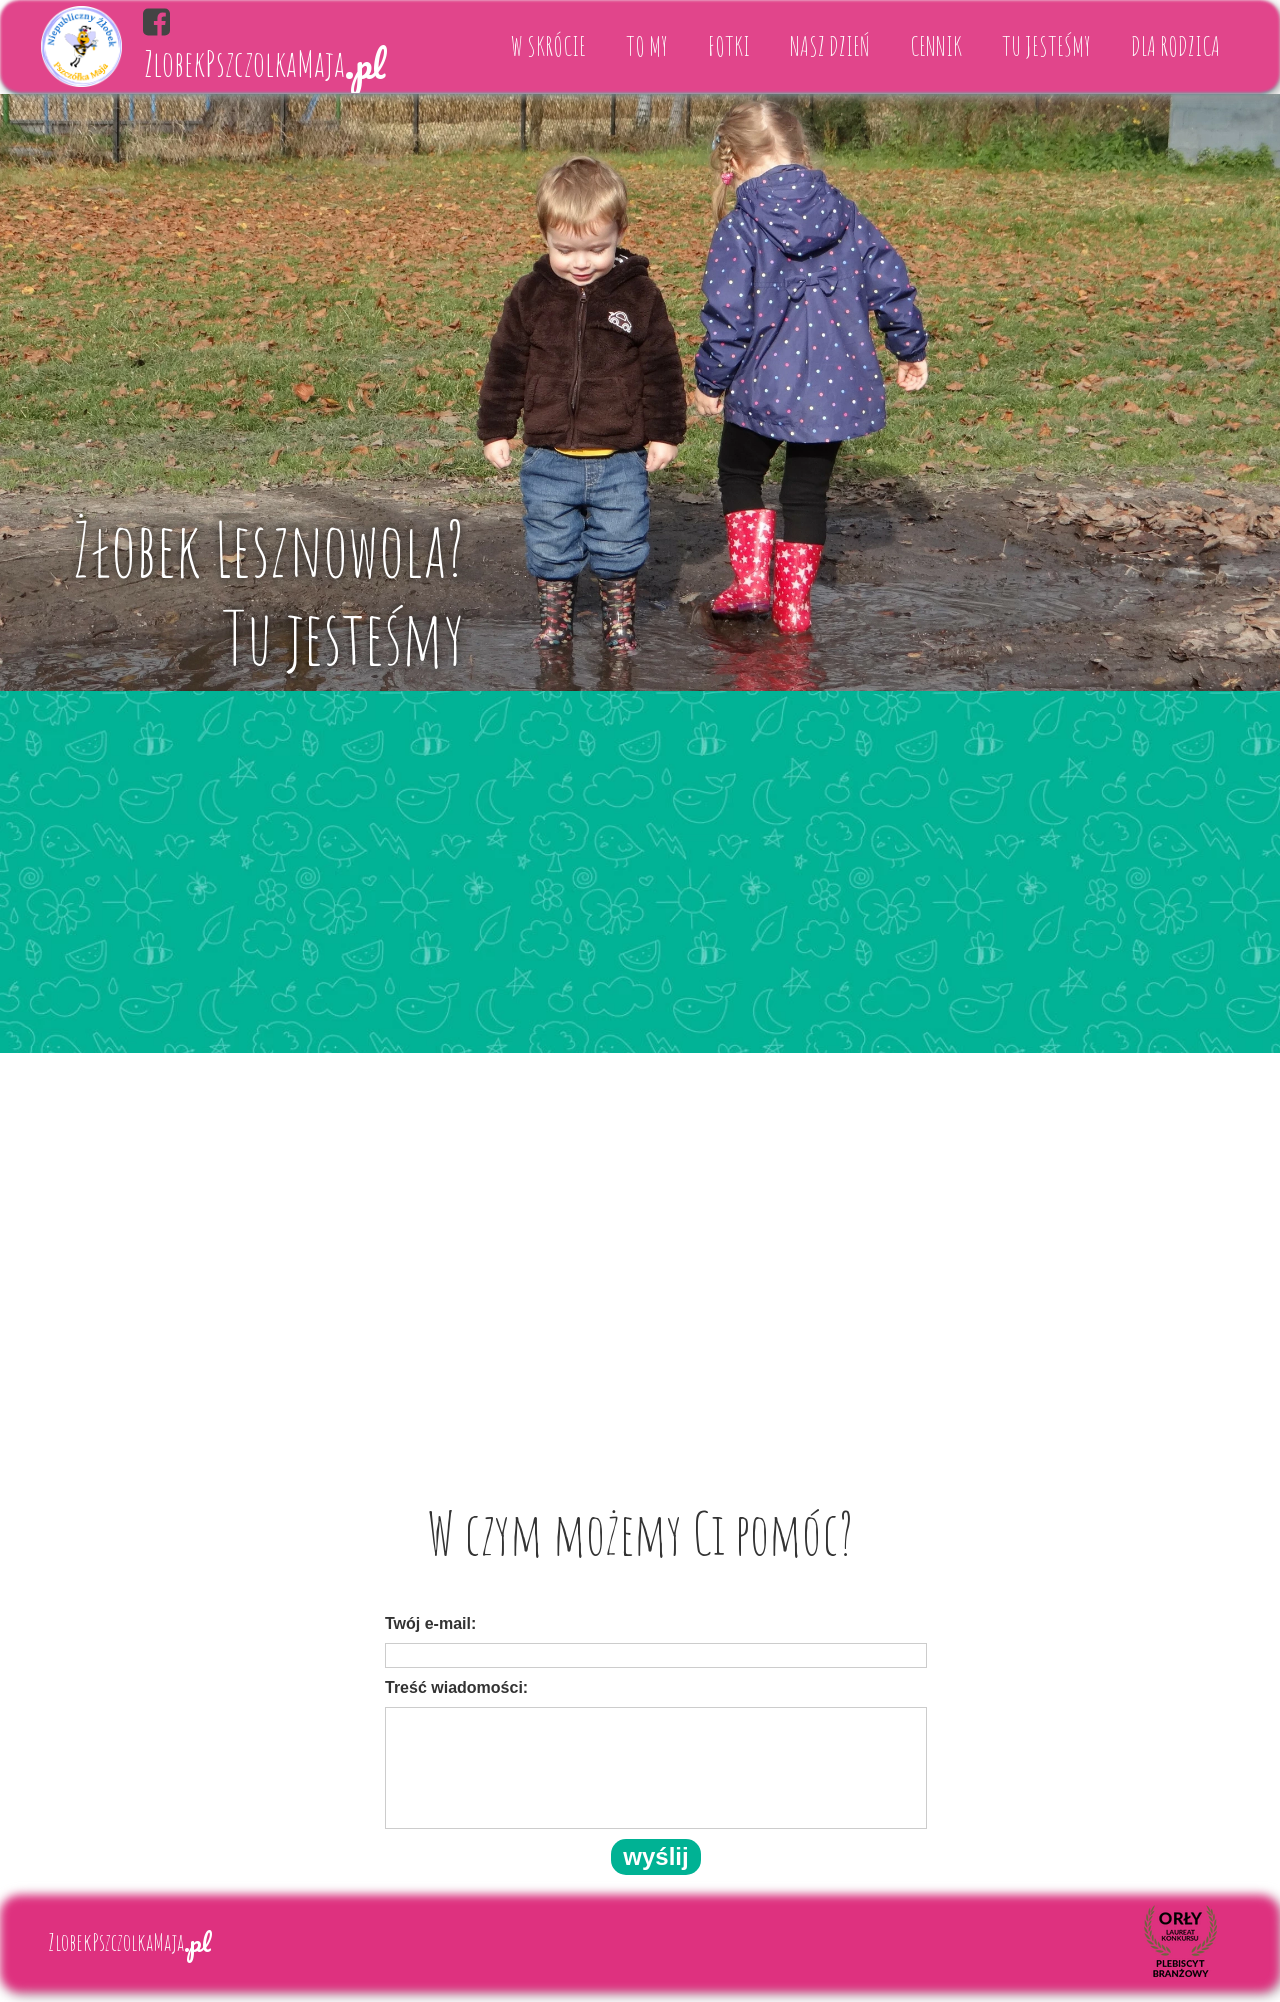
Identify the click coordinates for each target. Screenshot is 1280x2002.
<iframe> (640, 1245)
